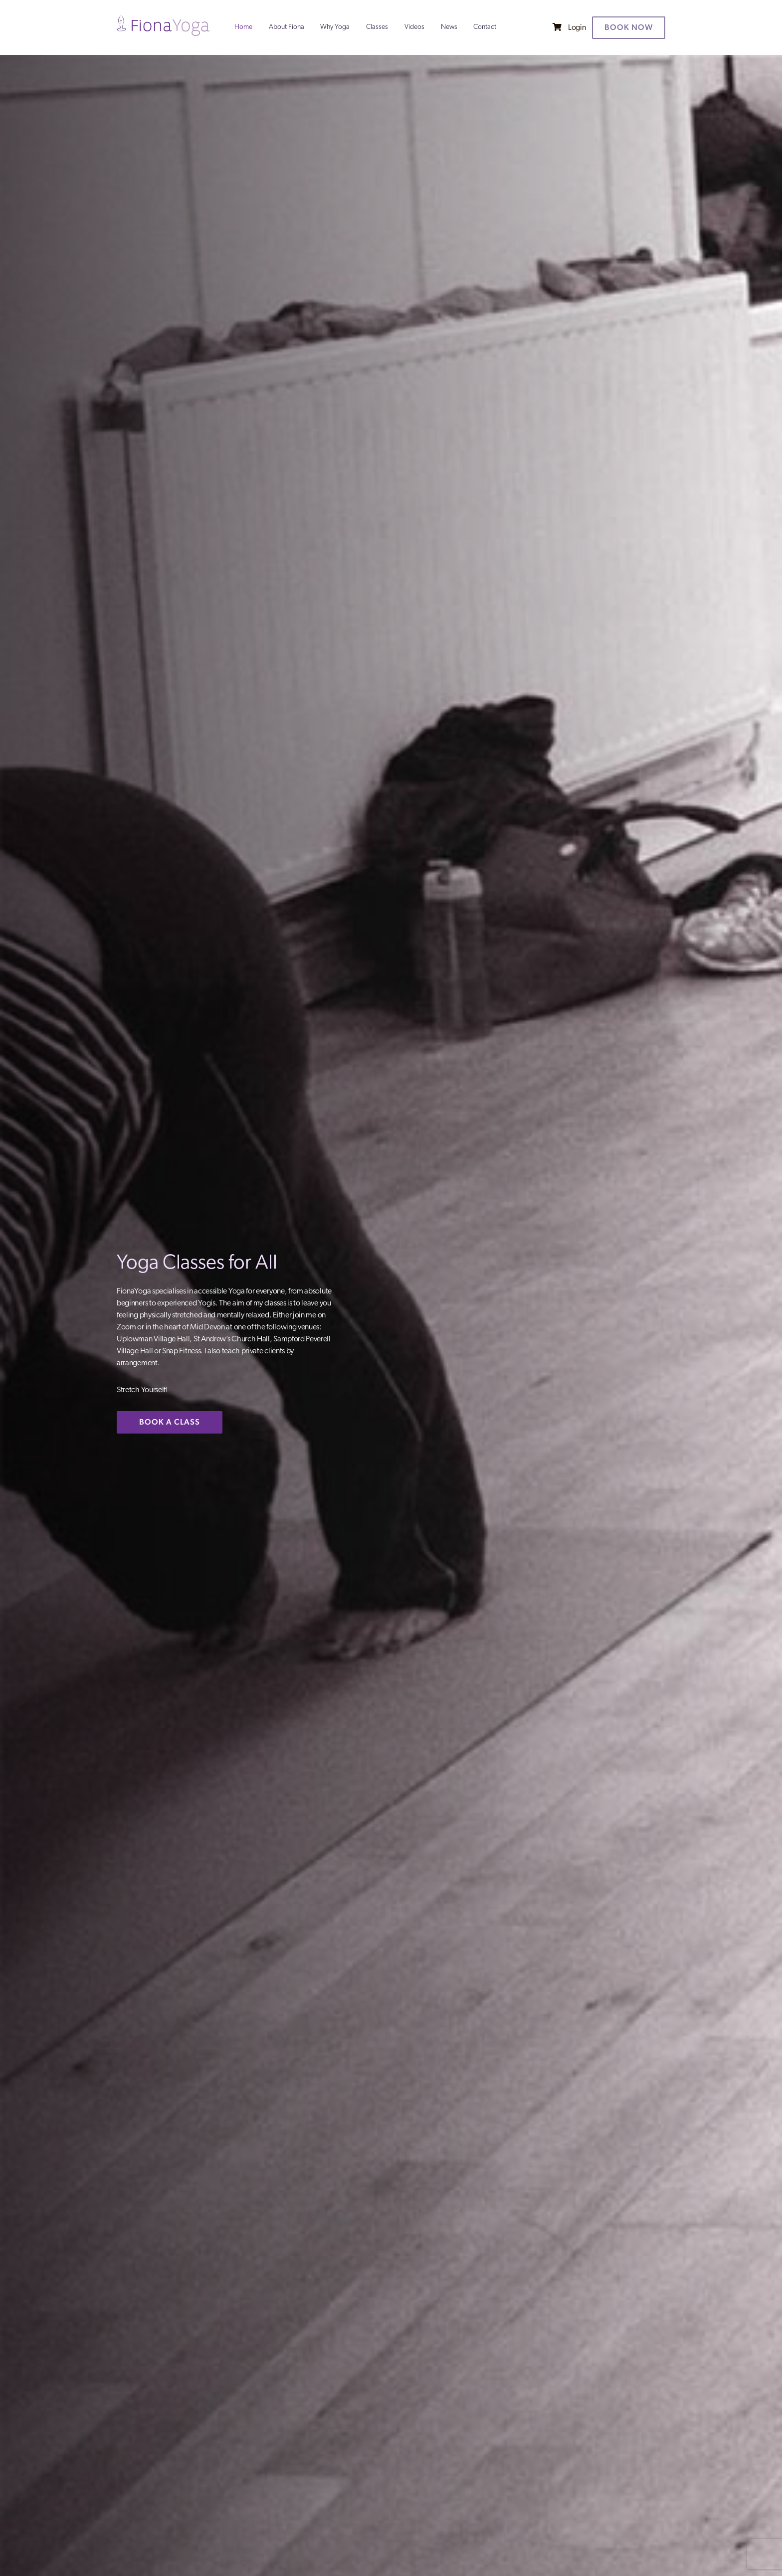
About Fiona (286, 27)
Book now (628, 27)
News (449, 27)
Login (577, 28)
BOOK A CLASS (169, 1422)
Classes (377, 27)
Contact (484, 27)
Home (243, 27)
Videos (414, 27)
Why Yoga (335, 27)
